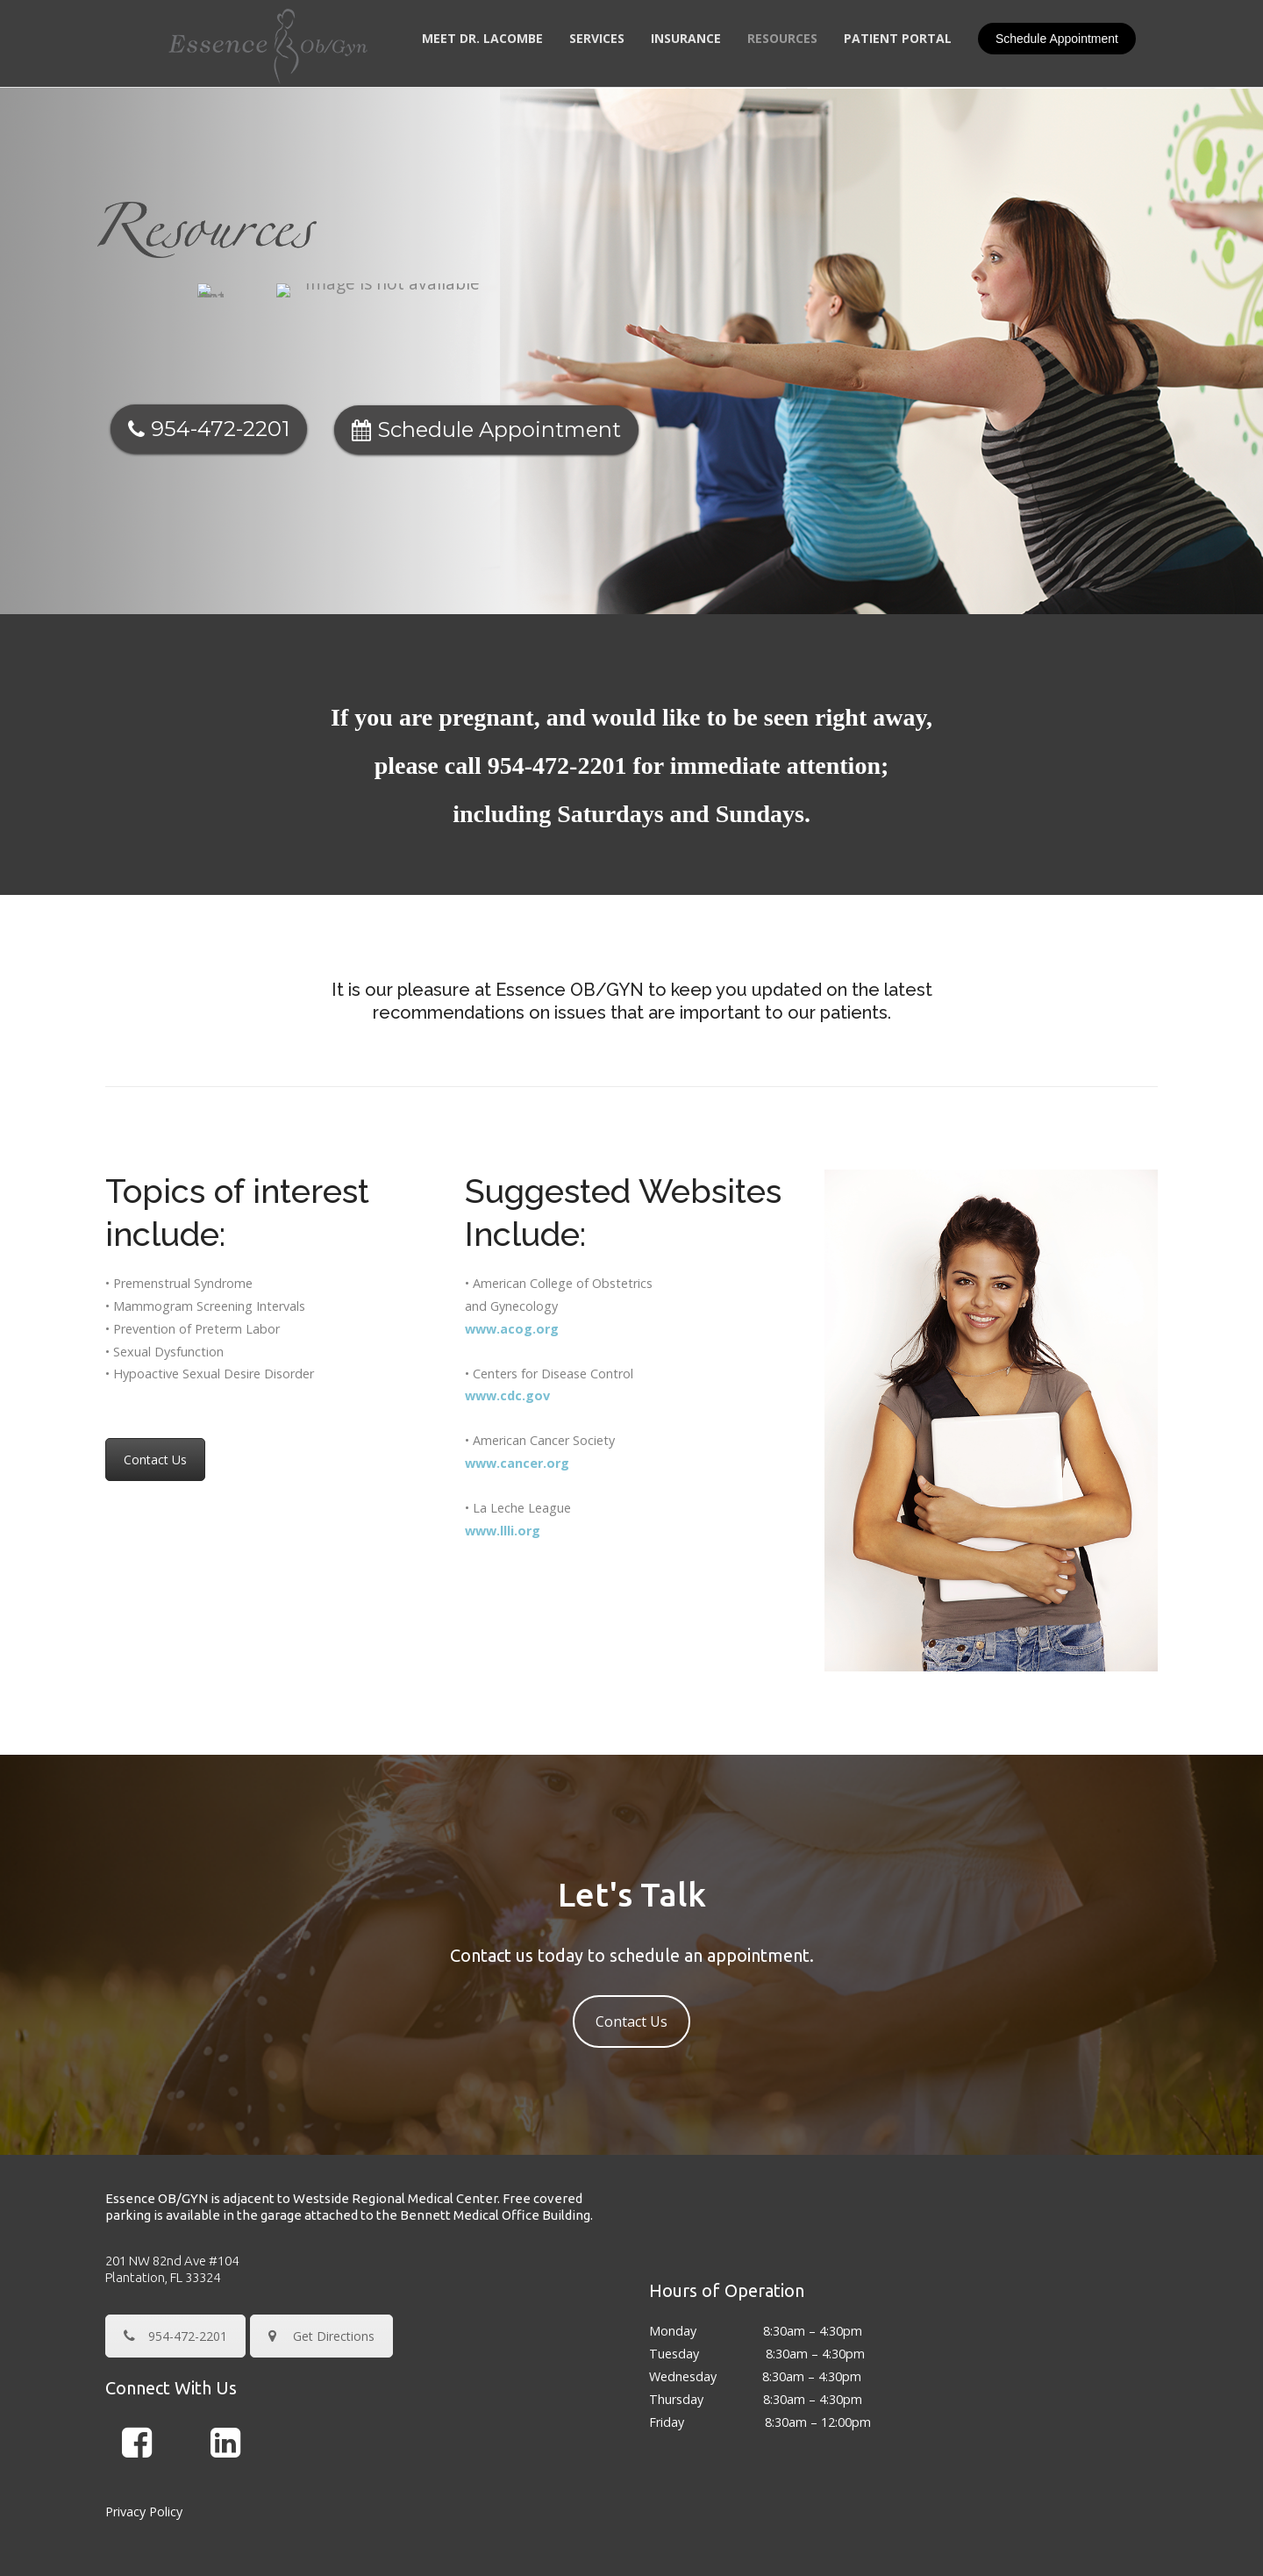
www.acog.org (512, 1241)
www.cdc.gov (507, 1307)
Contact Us (155, 1371)
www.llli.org (502, 1443)
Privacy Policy (143, 2423)
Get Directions (321, 2248)
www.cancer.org (517, 1375)
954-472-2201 (560, 677)
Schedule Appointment (1056, 39)
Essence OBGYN (597, 2538)
